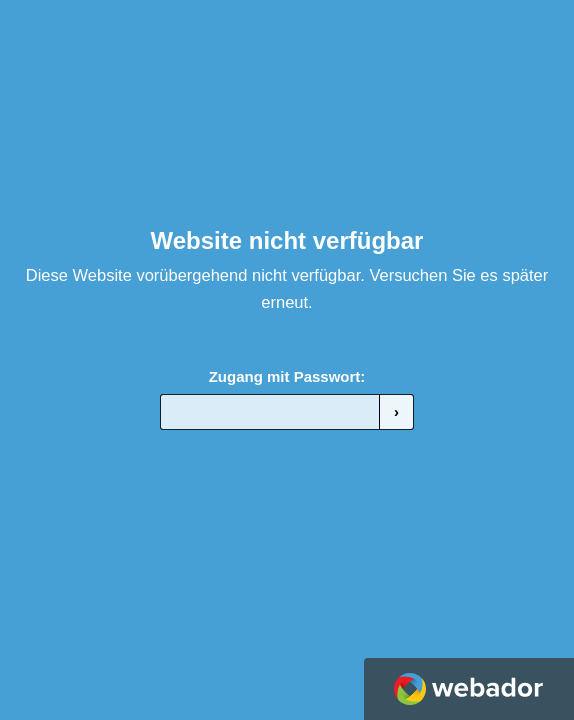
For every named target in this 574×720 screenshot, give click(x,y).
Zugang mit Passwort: (287, 376)
